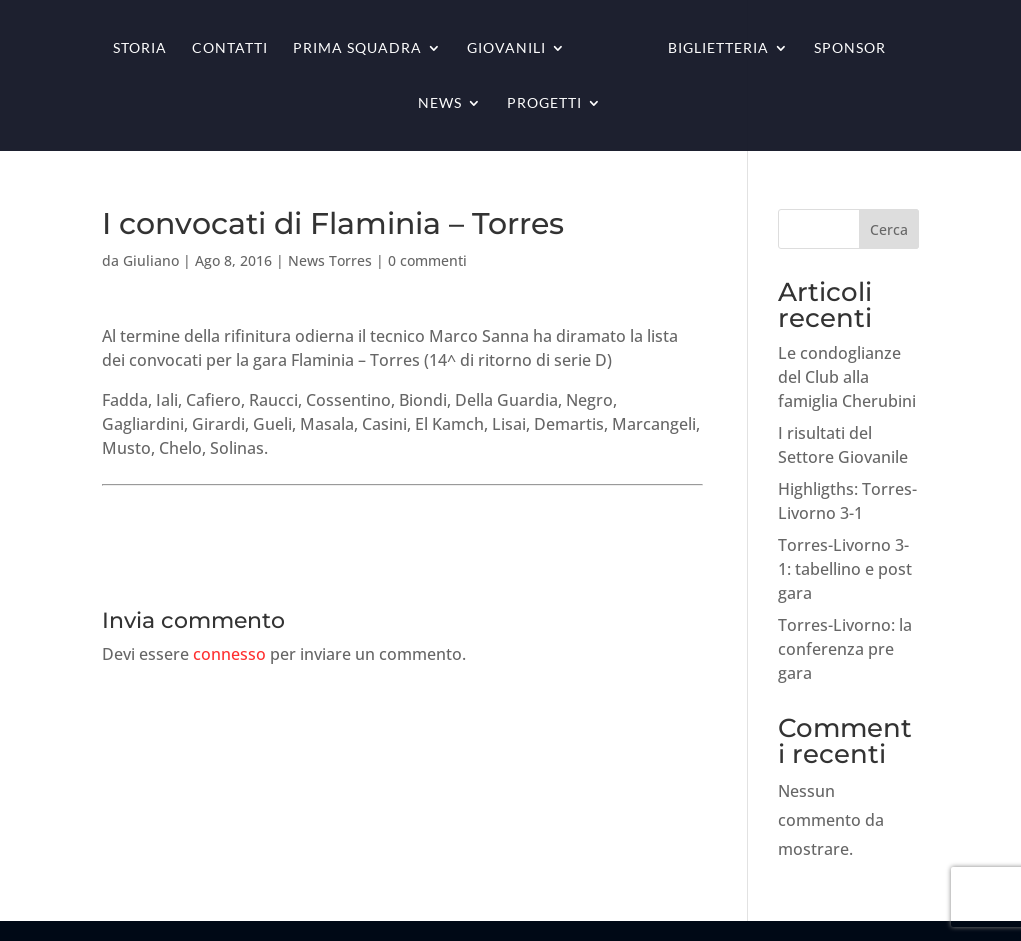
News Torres (330, 260)
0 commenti (427, 260)
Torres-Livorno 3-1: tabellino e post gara (845, 569)
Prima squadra (357, 48)
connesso (229, 654)
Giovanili (506, 48)
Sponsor (850, 48)
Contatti (230, 48)
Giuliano (151, 260)
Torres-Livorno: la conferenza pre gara (845, 649)
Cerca (889, 229)
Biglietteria (718, 48)
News (440, 103)
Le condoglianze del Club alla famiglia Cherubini (847, 377)
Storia (140, 48)
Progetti (544, 103)
